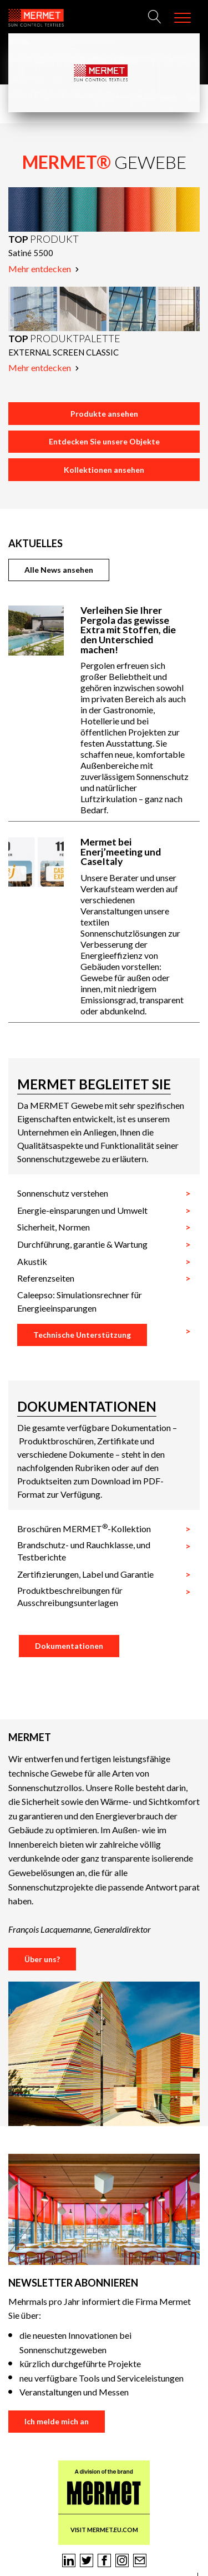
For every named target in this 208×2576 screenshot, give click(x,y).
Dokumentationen (69, 1645)
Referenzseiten (45, 1278)
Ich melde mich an (56, 2421)
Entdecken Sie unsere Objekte (104, 441)
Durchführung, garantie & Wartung (82, 1244)
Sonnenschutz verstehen (62, 1193)
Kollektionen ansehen (104, 469)
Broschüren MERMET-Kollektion (84, 1528)
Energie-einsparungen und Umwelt (82, 1210)
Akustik (32, 1261)
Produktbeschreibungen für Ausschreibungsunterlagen (70, 1596)
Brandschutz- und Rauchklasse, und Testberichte (83, 1550)
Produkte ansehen (104, 413)
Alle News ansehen (58, 569)
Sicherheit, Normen (53, 1227)
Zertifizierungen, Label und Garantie (85, 1574)
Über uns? (42, 1959)
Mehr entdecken (43, 268)
